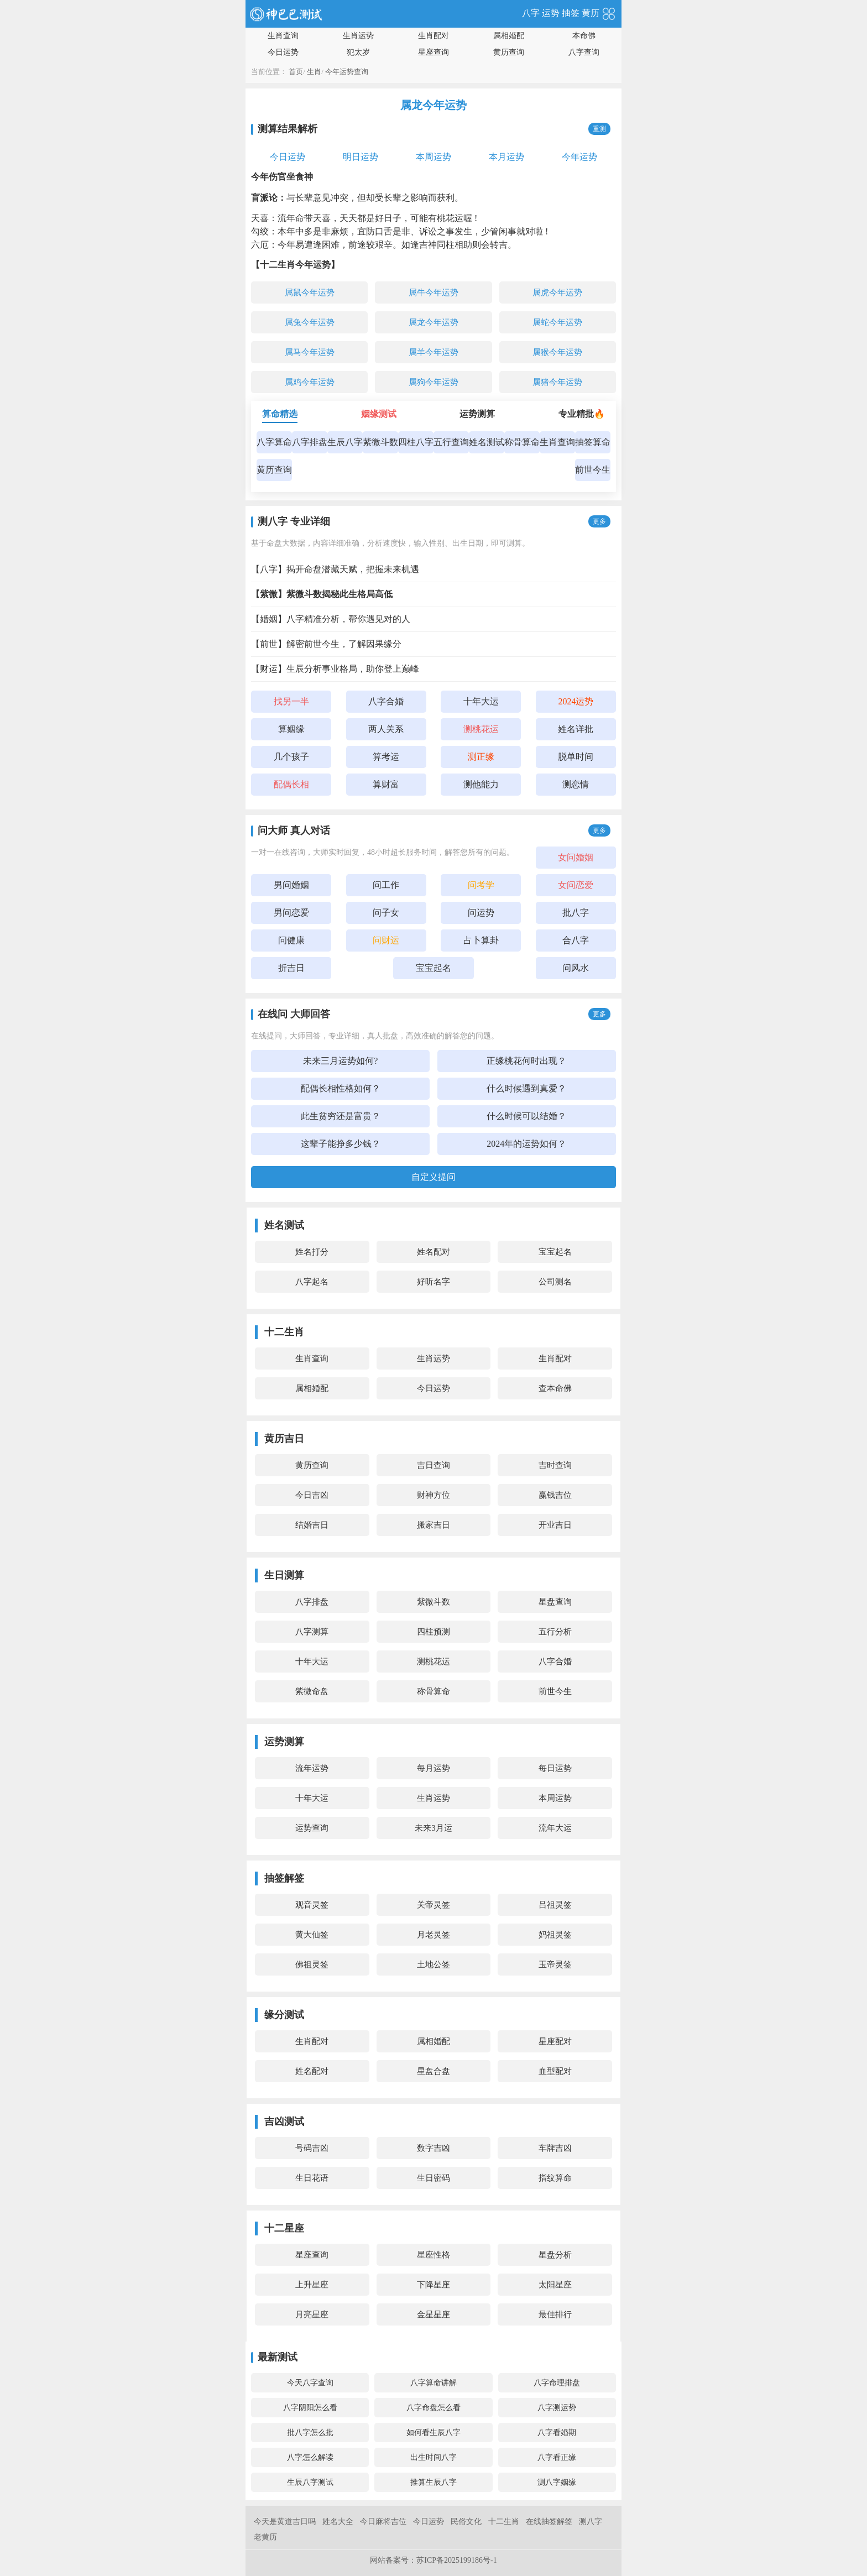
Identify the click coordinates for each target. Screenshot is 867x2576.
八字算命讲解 (433, 2383)
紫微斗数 (380, 442)
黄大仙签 (311, 1934)
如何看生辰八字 (433, 2432)
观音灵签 (311, 1904)
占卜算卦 (481, 940)
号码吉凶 (311, 2148)
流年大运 (555, 1827)
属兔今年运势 (310, 322)
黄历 (590, 13)
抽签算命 (592, 442)
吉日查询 (433, 1465)
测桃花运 (433, 1661)
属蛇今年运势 (557, 322)
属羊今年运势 (433, 352)
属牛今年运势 (433, 292)
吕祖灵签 (555, 1904)
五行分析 (555, 1631)
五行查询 (451, 442)
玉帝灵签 (555, 1964)
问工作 (386, 885)
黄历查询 (508, 52)
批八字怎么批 (310, 2432)
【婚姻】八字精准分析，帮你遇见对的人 (330, 619)
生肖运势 (358, 36)
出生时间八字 (433, 2457)
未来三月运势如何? (340, 1060)
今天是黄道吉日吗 (285, 2521)
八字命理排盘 (557, 2383)
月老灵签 (433, 1934)
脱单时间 (575, 756)
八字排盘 (309, 442)
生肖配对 (433, 36)
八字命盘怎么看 (433, 2407)
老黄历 (265, 2537)
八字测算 (311, 1631)
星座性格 (433, 2254)
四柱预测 (433, 1631)
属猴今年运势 (557, 352)
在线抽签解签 (549, 2521)
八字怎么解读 (310, 2457)
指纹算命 (555, 2177)
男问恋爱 (291, 912)
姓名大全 (337, 2521)
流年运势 (311, 1768)
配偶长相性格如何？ (340, 1088)
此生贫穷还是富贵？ (340, 1116)
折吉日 (291, 968)
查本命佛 (555, 1388)
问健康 (291, 940)
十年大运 (481, 701)
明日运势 (360, 156)
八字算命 (274, 442)
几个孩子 (291, 756)
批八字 (575, 912)
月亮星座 (311, 2314)
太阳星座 (555, 2284)
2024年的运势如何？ (526, 1143)
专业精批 (581, 414)
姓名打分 (311, 1251)
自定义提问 (433, 1177)
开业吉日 (555, 1524)
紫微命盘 (311, 1691)
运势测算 (477, 414)
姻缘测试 (378, 414)
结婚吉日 (311, 1524)
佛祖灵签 (311, 1964)
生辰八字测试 (310, 2482)
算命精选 (279, 414)
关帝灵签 (433, 1904)
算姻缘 (291, 729)
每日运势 (555, 1768)
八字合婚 (386, 701)
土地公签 (433, 1964)
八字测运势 (556, 2407)
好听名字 (433, 1281)
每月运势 (433, 1768)
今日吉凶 (311, 1495)
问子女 (386, 912)
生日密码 (433, 2177)
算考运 (386, 756)
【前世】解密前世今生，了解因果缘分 (326, 644)
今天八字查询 (310, 2383)
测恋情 (575, 784)
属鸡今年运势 (310, 382)
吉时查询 (555, 1465)
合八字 (575, 940)
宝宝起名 (433, 968)
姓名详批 (575, 729)
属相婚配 (508, 36)
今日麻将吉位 (383, 2521)
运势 (551, 13)
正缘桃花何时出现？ (526, 1060)
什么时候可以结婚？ (526, 1116)
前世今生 (592, 469)
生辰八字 (345, 442)
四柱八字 (415, 442)
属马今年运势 (310, 352)
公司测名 (555, 1281)
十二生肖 (503, 2521)
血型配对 (555, 2071)
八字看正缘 (556, 2457)
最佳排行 (555, 2314)
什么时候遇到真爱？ (526, 1088)
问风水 (575, 968)
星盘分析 (555, 2254)
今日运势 (283, 52)
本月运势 (506, 156)
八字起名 (311, 1281)
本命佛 (584, 36)
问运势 (481, 912)
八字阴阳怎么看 (310, 2407)
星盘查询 (555, 1601)
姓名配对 (433, 1251)
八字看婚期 (556, 2432)
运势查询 (311, 1827)
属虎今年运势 (557, 292)
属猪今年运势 (557, 382)
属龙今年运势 (433, 322)
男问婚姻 (291, 885)
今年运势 (579, 156)
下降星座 (433, 2284)
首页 (296, 71)
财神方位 (433, 1495)
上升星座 (311, 2284)
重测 (599, 129)
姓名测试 (486, 442)
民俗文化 (466, 2521)
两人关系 (386, 729)
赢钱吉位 (555, 1495)
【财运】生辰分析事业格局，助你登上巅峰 (335, 668)
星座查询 (433, 52)
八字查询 (583, 52)
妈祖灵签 (555, 1934)
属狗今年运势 (433, 382)
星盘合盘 (433, 2071)
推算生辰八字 (433, 2482)
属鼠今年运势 (310, 292)
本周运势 (433, 156)
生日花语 (311, 2177)
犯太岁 (358, 52)
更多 (599, 521)
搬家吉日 (433, 1524)
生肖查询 (283, 36)
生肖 (314, 71)
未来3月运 (433, 1827)
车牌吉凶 (555, 2148)
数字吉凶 (433, 2148)
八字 (531, 13)
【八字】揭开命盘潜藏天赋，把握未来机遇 (335, 569)
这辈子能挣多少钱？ (340, 1143)
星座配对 (555, 2041)
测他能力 (481, 784)
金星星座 (433, 2314)
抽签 (570, 13)
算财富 (386, 784)
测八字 (590, 2521)
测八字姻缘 (556, 2482)
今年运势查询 (346, 71)
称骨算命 (522, 442)
